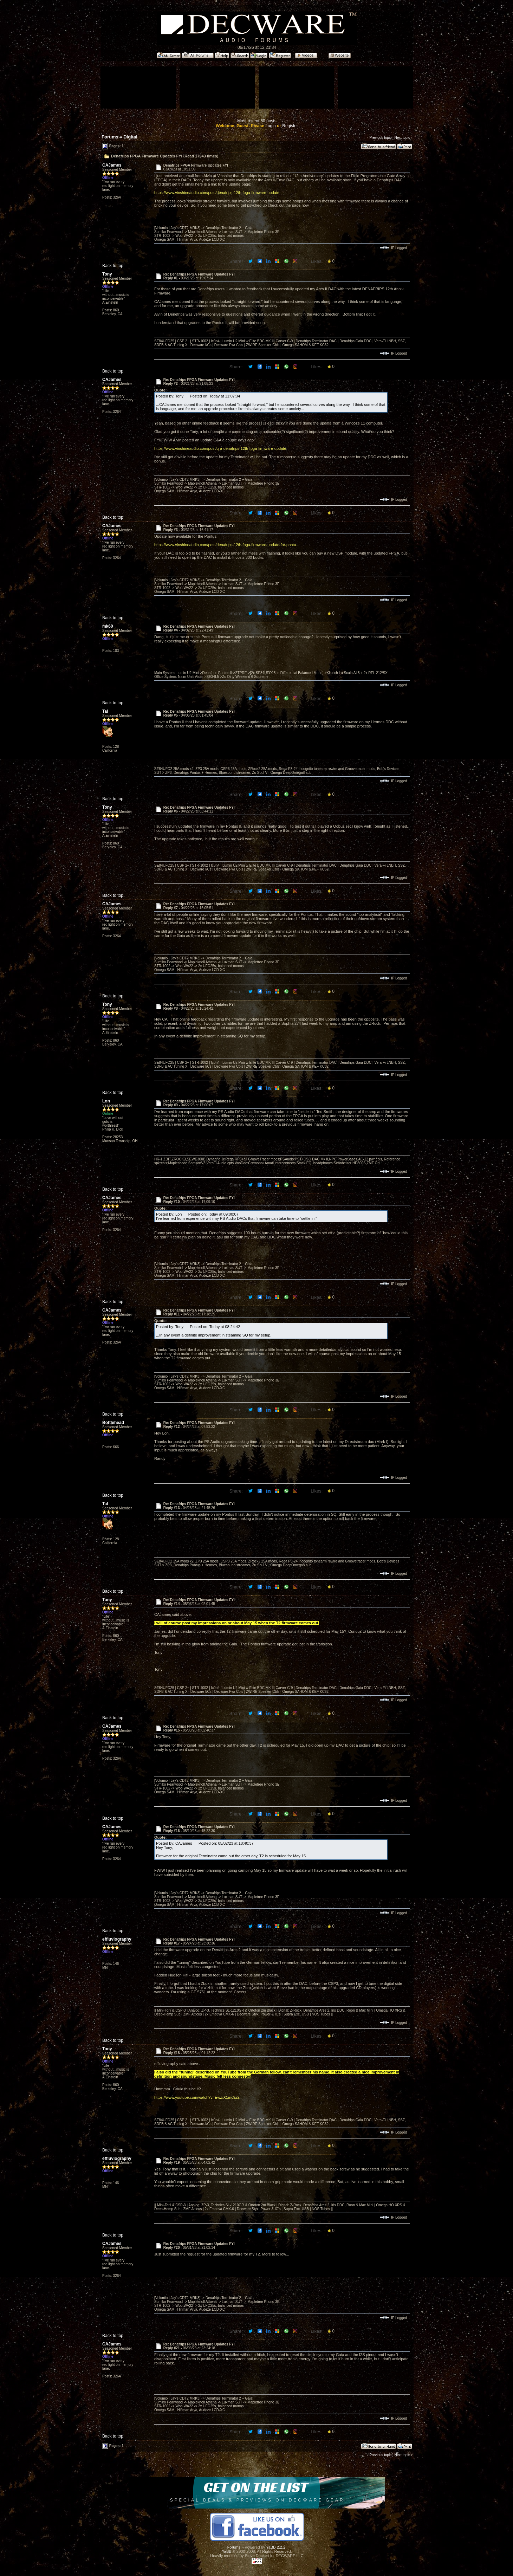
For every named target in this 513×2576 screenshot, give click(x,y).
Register (290, 125)
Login (270, 125)
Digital (130, 137)
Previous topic (380, 138)
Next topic (402, 138)
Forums (110, 137)
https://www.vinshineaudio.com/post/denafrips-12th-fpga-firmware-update (216, 192)
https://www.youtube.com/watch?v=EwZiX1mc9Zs (197, 2097)
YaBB (226, 2551)
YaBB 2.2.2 (275, 2547)
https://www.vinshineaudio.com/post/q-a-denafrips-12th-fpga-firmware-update (220, 448)
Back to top (112, 265)
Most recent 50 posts (256, 120)
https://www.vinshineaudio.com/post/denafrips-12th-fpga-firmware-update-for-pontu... (226, 545)
